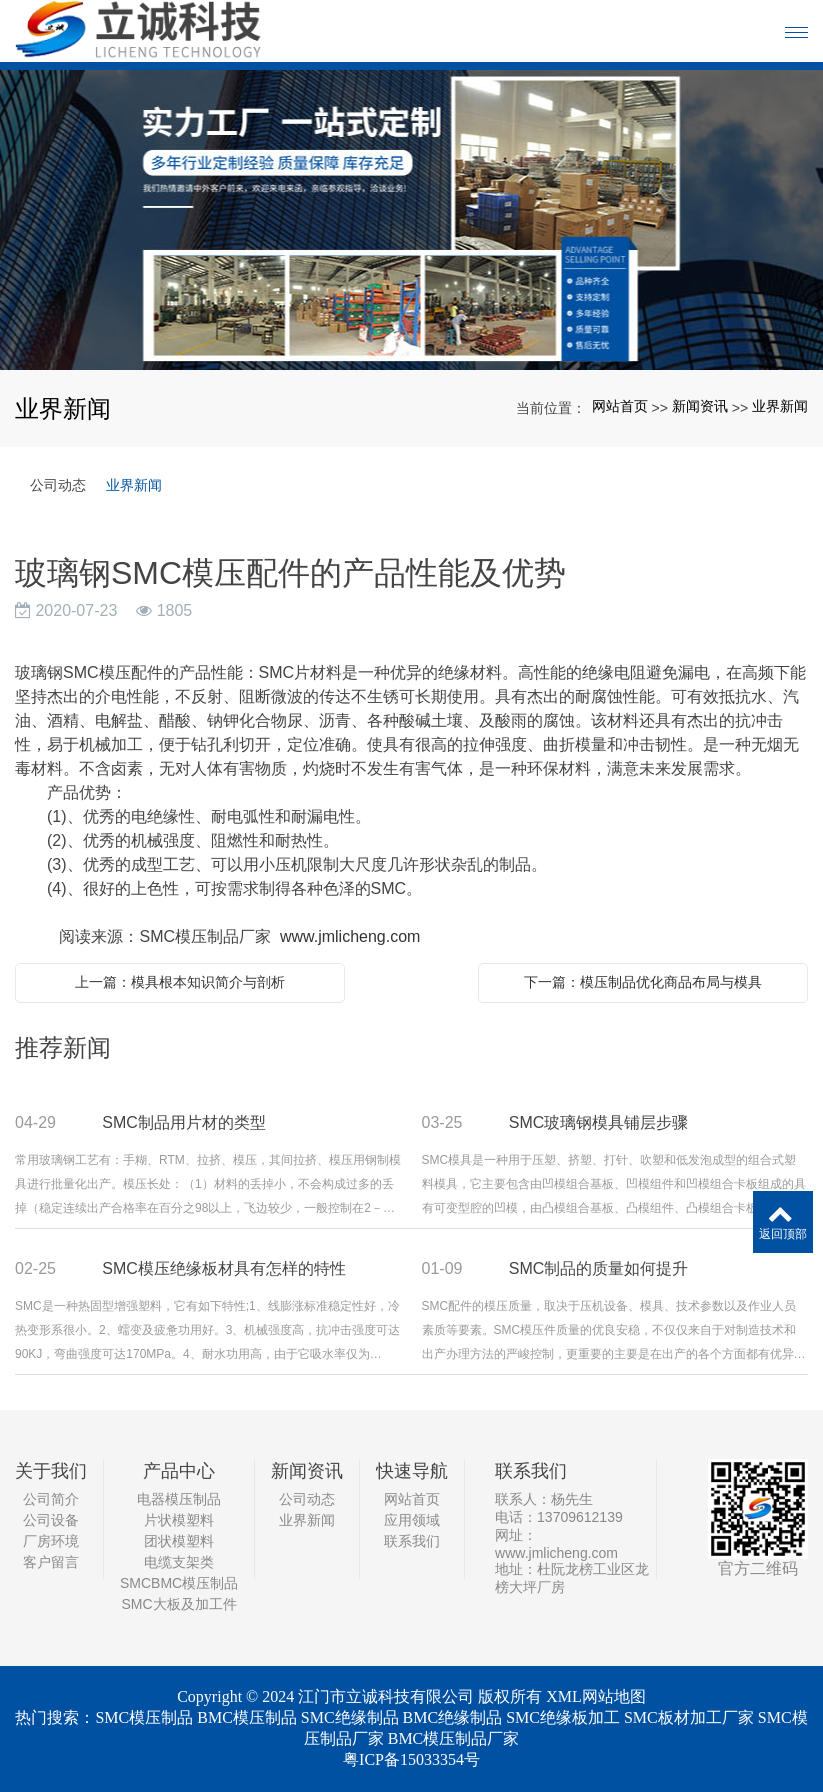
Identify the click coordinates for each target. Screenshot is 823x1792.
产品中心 (179, 1471)
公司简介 (51, 1499)
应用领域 (412, 1520)
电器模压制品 (179, 1499)
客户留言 (51, 1562)
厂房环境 (51, 1541)
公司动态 (58, 485)
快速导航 (412, 1471)
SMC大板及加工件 (178, 1604)
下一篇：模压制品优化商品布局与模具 (643, 982)
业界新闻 (780, 406)
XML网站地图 (596, 1696)
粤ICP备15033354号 (411, 1759)
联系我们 (412, 1541)
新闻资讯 (700, 406)
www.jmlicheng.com (350, 936)
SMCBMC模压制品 (179, 1583)
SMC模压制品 (144, 1717)
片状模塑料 (179, 1520)
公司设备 (51, 1520)
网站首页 (620, 406)
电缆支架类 (179, 1562)
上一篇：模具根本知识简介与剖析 (180, 982)
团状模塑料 (179, 1541)
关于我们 (51, 1471)
